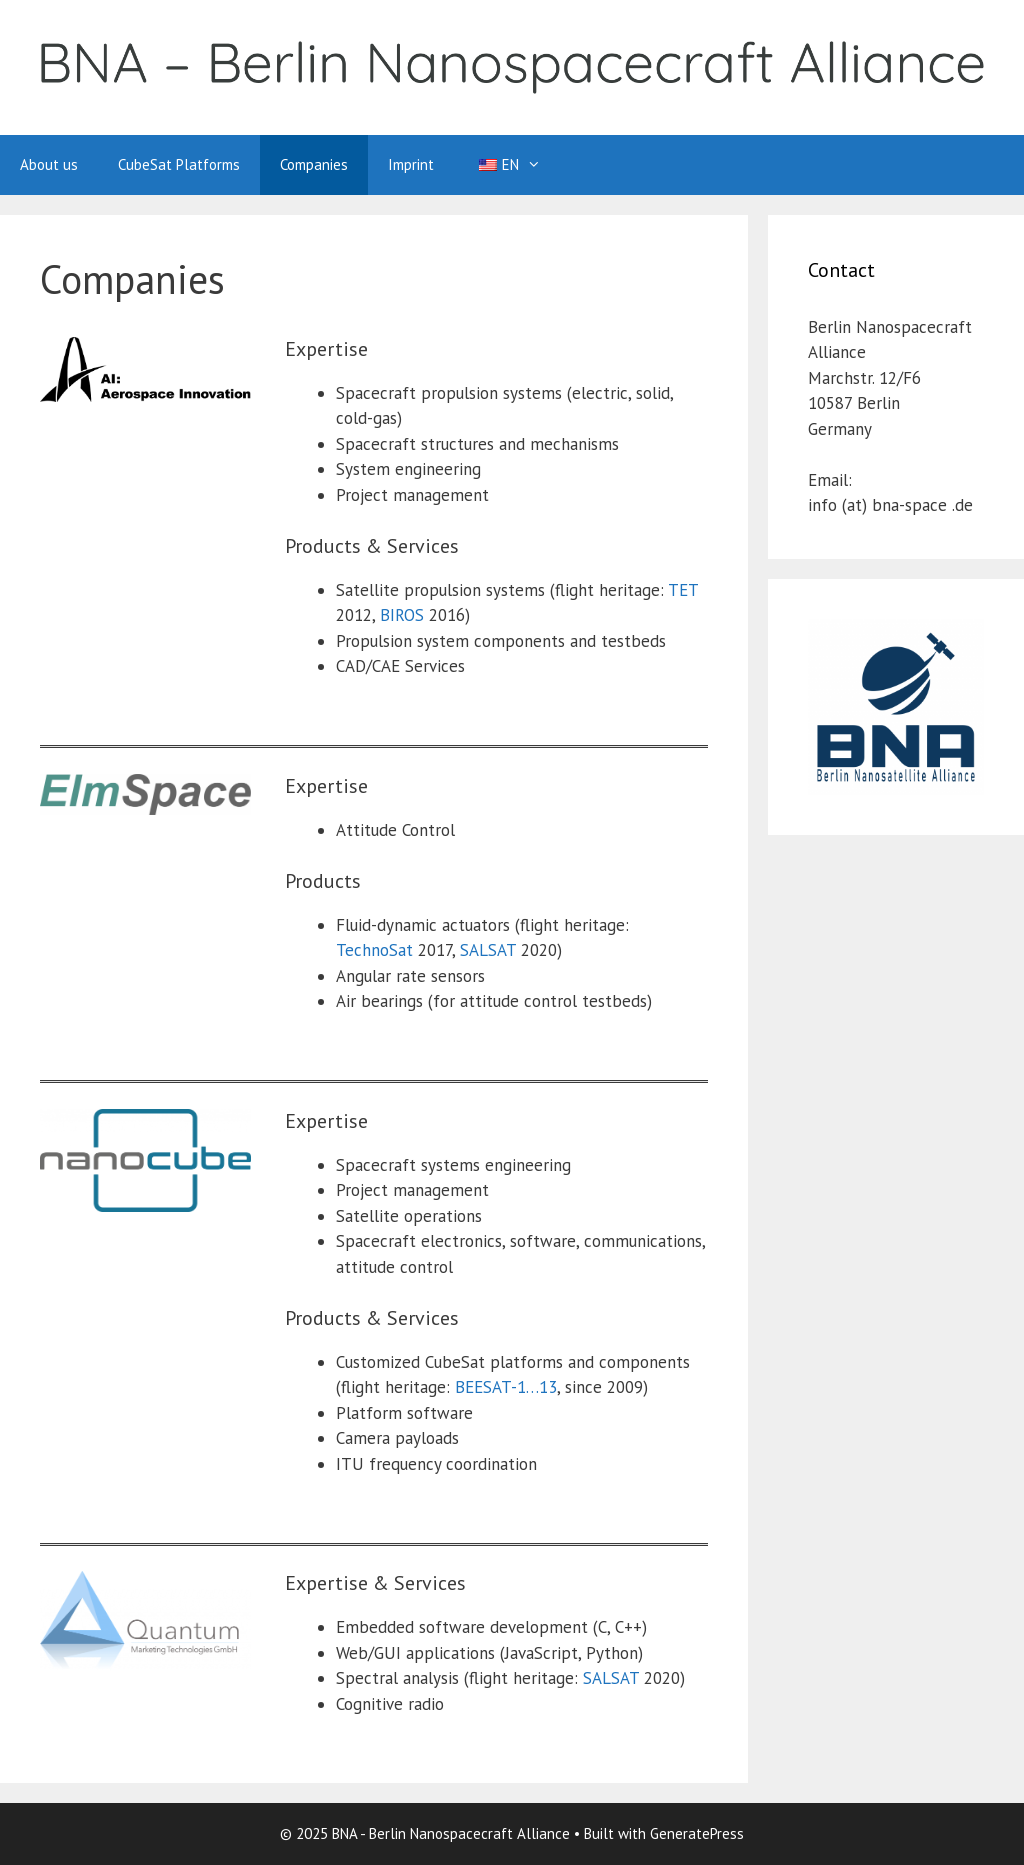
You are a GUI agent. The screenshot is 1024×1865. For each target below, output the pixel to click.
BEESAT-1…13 (506, 1387)
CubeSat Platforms (179, 164)
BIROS (402, 615)
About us (49, 164)
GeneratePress (697, 1833)
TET (683, 590)
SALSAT (488, 950)
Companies (314, 164)
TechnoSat (374, 950)
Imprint (411, 164)
